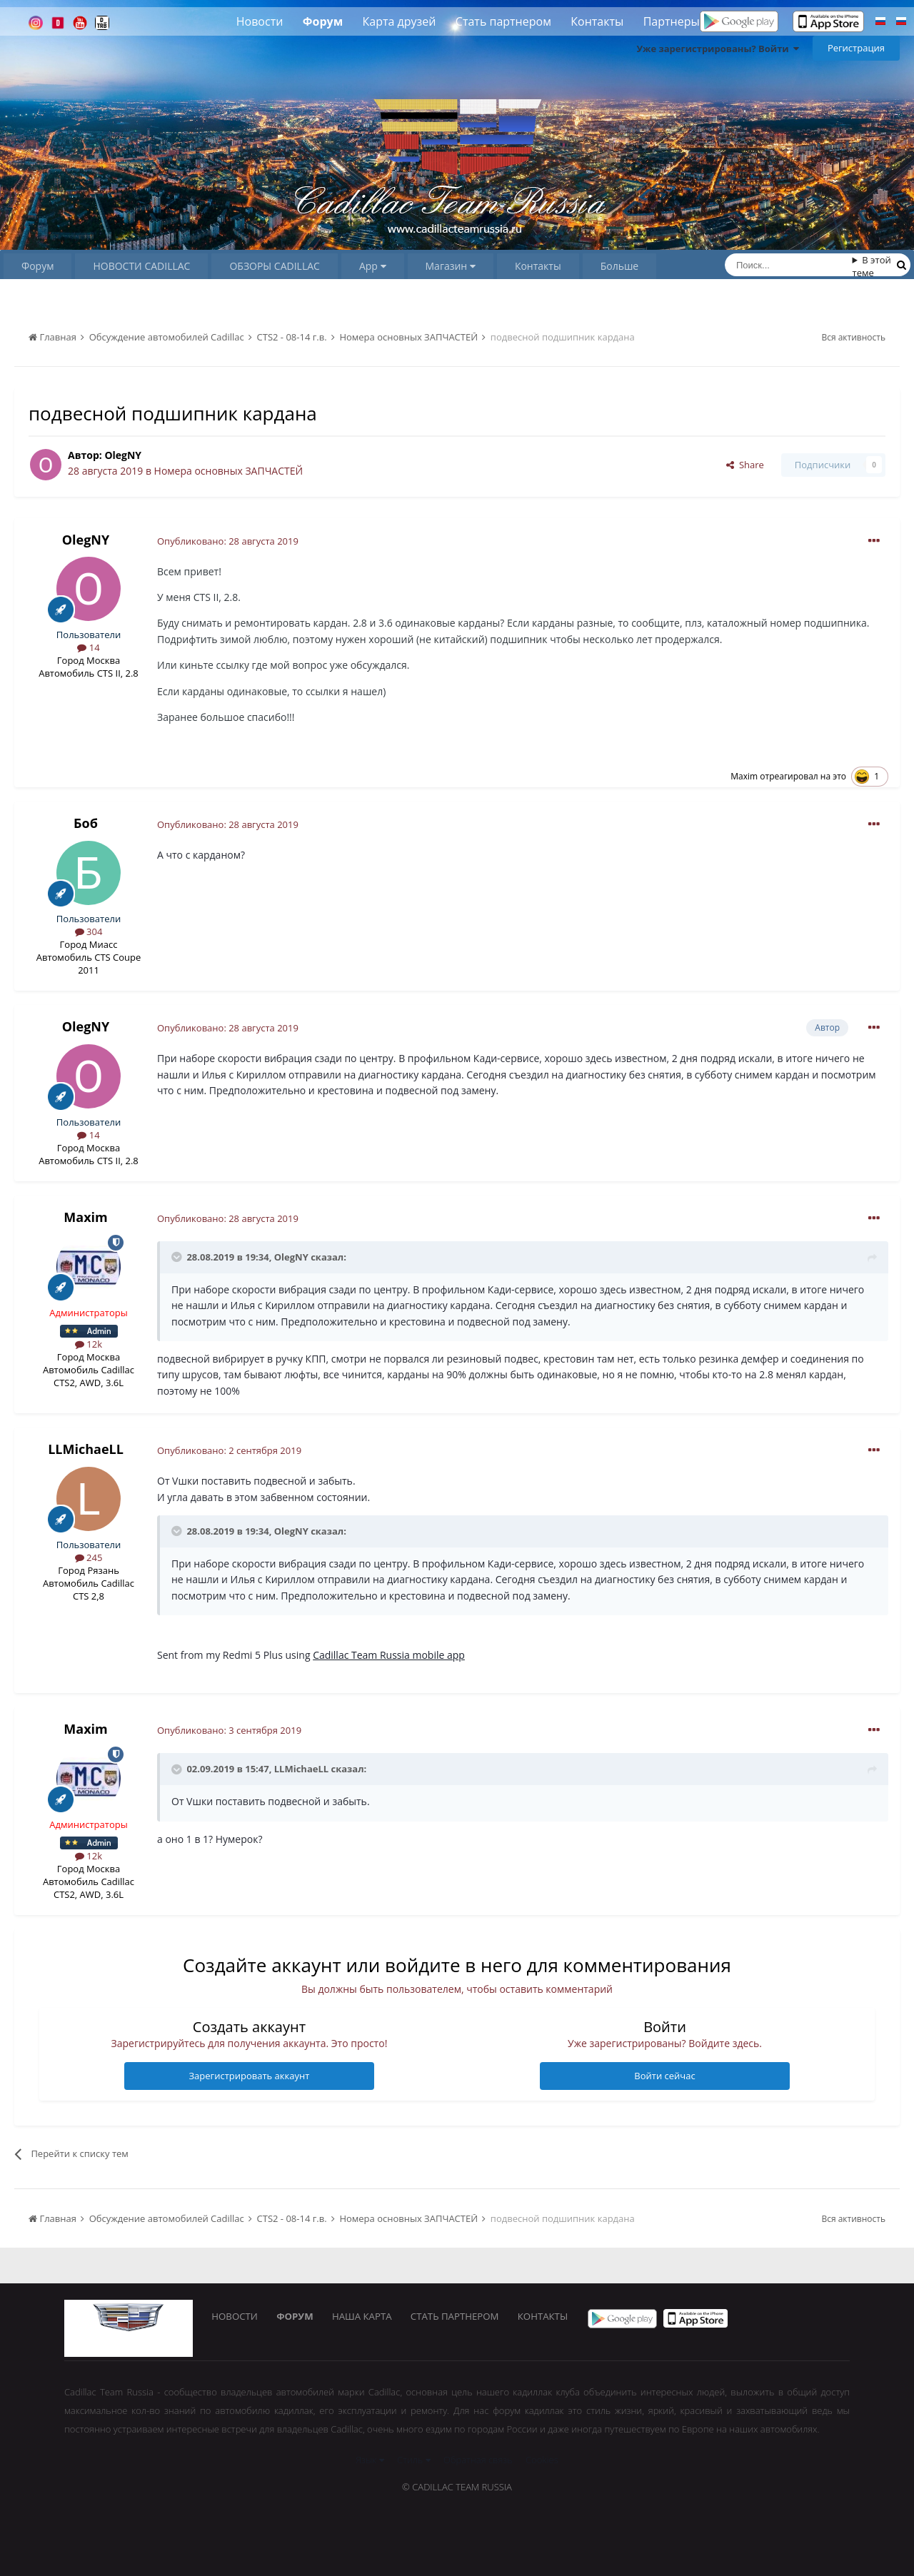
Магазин (451, 266)
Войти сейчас (664, 2075)
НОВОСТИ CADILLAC (141, 266)
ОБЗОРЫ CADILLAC (274, 266)
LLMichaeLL (86, 1449)
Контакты (597, 21)
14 (88, 647)
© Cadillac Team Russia (457, 2486)
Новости (259, 21)
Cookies (542, 2459)
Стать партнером (503, 21)
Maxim (744, 776)
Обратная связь (478, 2459)
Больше (620, 266)
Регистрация (856, 47)
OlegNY (122, 455)
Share (745, 464)
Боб (86, 823)
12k (88, 1344)
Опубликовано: (227, 541)
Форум (323, 21)
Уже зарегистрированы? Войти (717, 48)
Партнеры (671, 21)
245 (89, 1557)
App (372, 266)
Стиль (414, 2459)
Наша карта (367, 2317)
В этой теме (872, 266)
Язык (369, 2459)
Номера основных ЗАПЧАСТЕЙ (228, 471)
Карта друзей (399, 21)
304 (89, 931)
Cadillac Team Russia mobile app (389, 1655)
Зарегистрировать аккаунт (249, 2075)
